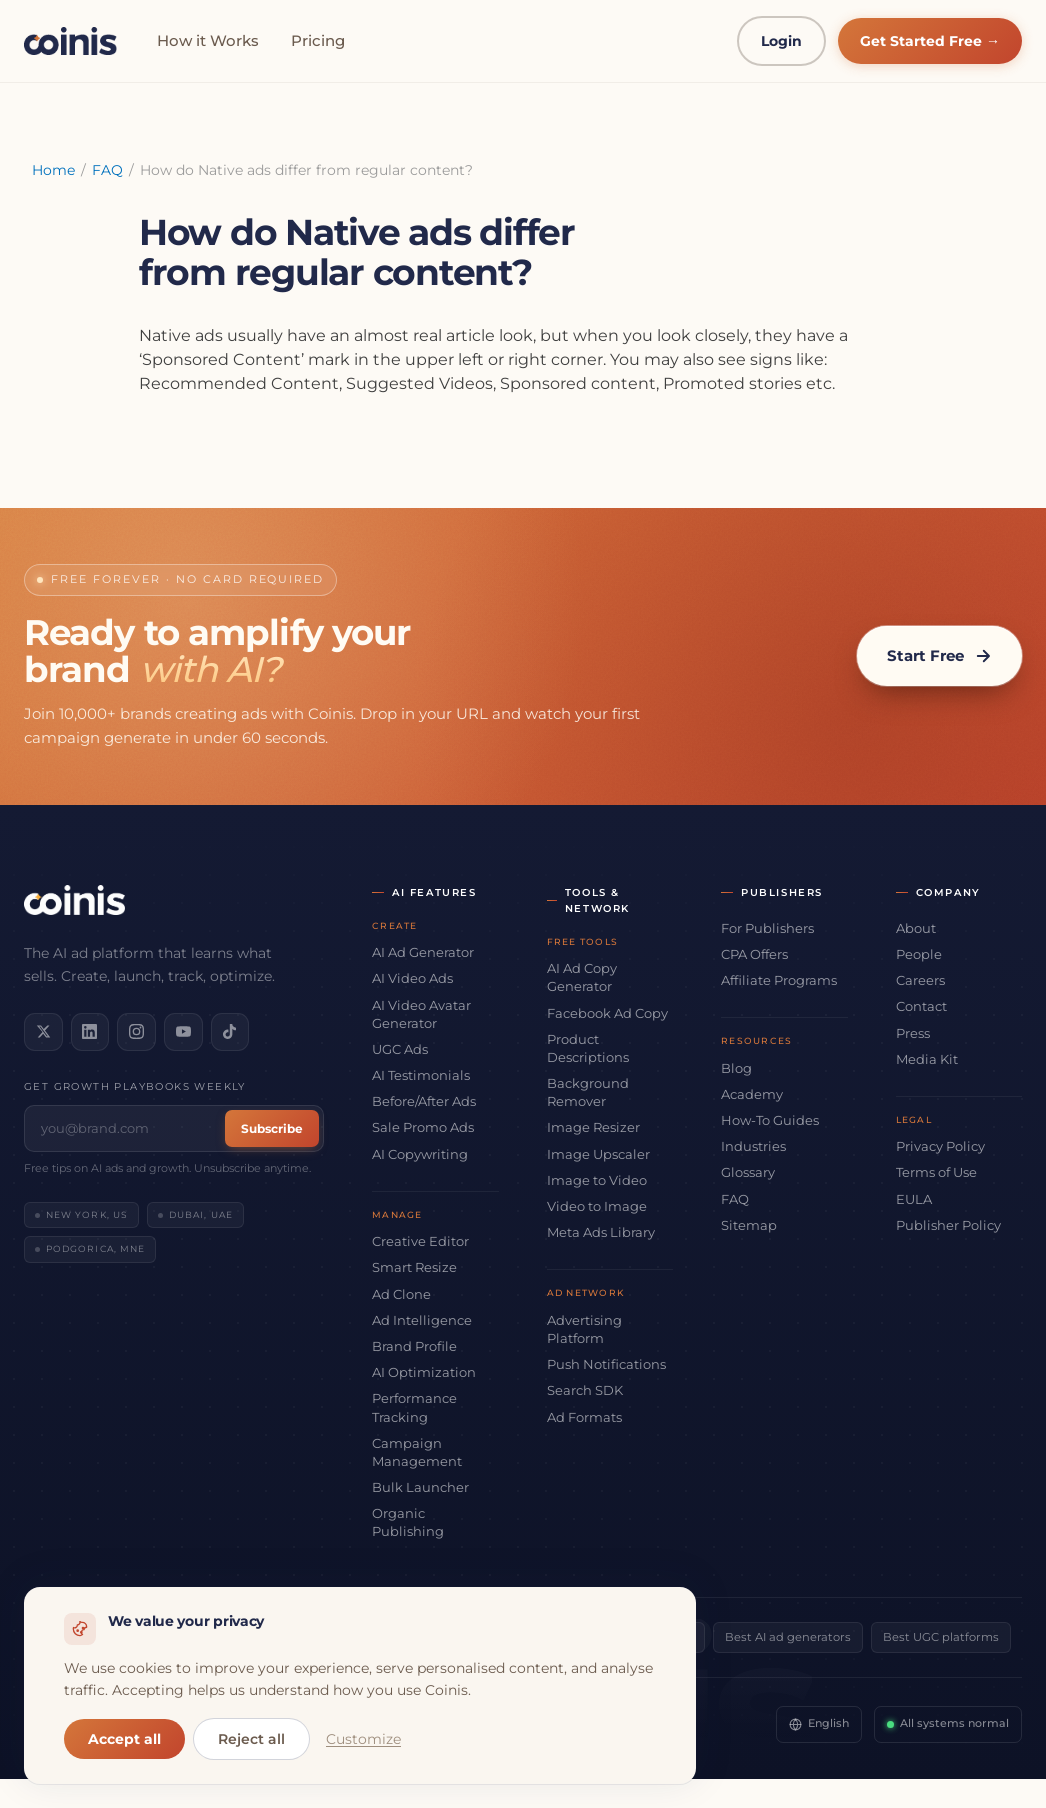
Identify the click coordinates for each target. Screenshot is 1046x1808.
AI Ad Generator (423, 952)
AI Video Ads (412, 978)
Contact (921, 1006)
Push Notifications (606, 1364)
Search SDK (585, 1390)
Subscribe (272, 1126)
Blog (736, 1068)
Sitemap (749, 1225)
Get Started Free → (930, 41)
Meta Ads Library (601, 1232)
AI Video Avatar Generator (421, 1014)
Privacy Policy (940, 1146)
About (916, 928)
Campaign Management (417, 1452)
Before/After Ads (424, 1101)
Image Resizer (593, 1127)
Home (53, 170)
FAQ (107, 170)
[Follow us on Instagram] (130, 1031)
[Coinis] (70, 41)
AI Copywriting (420, 1154)
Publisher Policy (948, 1225)
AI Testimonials (421, 1075)
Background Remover (588, 1092)
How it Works (208, 40)
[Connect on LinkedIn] (86, 1031)
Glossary (748, 1172)
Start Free (939, 655)
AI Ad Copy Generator (582, 977)
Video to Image (597, 1206)
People (919, 954)
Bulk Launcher (420, 1487)
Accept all (124, 1739)
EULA (914, 1199)
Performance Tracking (414, 1407)
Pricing (318, 40)
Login (781, 41)
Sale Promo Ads (423, 1127)
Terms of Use (936, 1172)
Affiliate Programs (779, 980)
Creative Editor (420, 1241)
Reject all (251, 1739)
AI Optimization (424, 1372)
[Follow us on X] (42, 1031)
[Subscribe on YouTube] (174, 1031)
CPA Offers (754, 954)
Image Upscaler (598, 1154)
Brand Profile (414, 1346)
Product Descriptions (588, 1048)
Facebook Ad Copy (607, 1013)
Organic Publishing (408, 1522)
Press (913, 1033)
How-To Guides (770, 1120)
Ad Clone (401, 1294)
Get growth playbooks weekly (135, 1084)
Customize (363, 1739)
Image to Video (597, 1180)
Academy (752, 1094)
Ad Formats (584, 1417)
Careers (920, 980)
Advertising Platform (584, 1329)
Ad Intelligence (422, 1320)
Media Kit (927, 1059)
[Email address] (127, 1126)
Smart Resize (414, 1267)
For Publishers (767, 928)
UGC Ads (400, 1049)
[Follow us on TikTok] (218, 1031)
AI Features (434, 892)
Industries (753, 1146)
